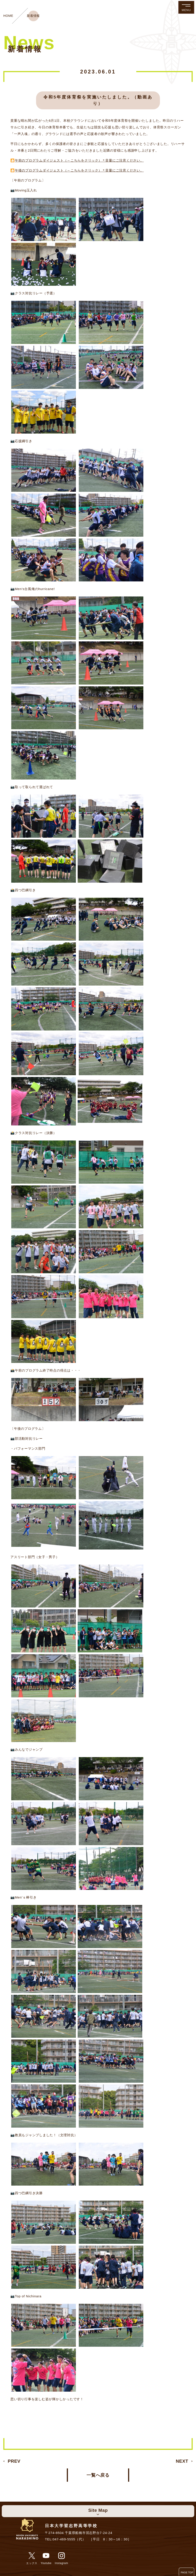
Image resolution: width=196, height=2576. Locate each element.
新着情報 (33, 15)
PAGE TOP (187, 2572)
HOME (8, 15)
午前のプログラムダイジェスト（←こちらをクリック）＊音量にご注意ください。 (79, 160)
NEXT (182, 2461)
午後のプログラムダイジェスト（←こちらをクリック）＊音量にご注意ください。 (79, 170)
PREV (14, 2461)
